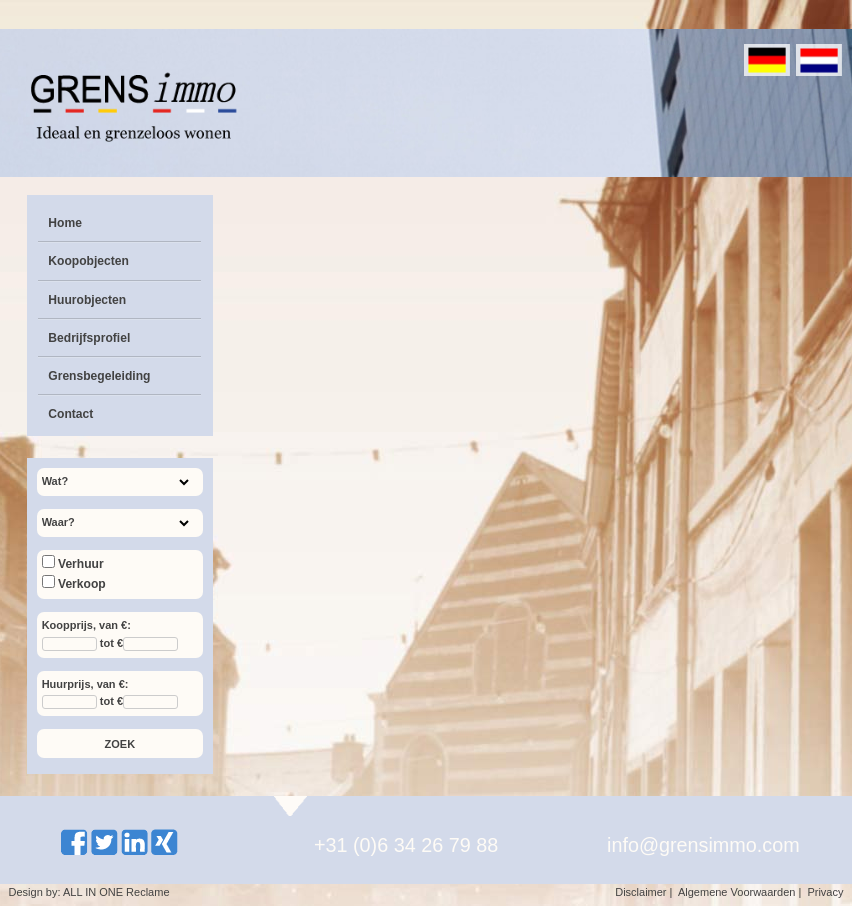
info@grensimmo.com (703, 845)
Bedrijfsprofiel (89, 338)
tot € (111, 643)
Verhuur (73, 564)
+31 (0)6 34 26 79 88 (406, 845)
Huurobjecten (87, 300)
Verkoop (74, 584)
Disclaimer (640, 892)
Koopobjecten (88, 261)
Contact (70, 414)
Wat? (55, 481)
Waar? (58, 522)
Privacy (825, 892)
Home (65, 223)
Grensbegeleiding (99, 376)
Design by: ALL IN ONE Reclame (89, 892)
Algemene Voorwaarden (736, 892)
